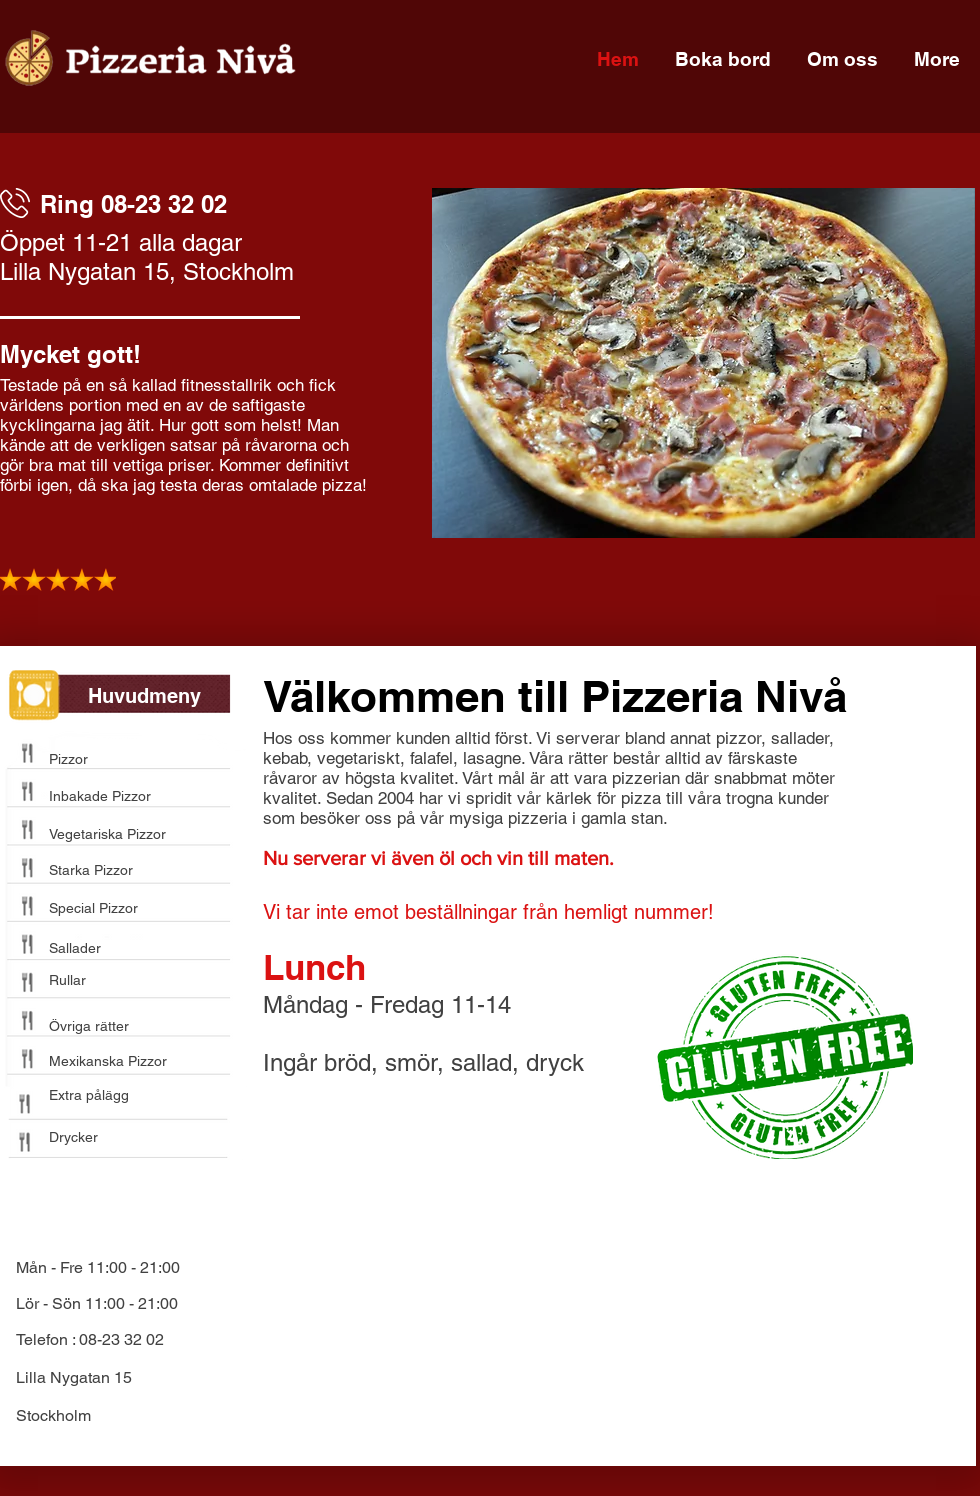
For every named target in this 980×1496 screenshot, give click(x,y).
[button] (703, 363)
